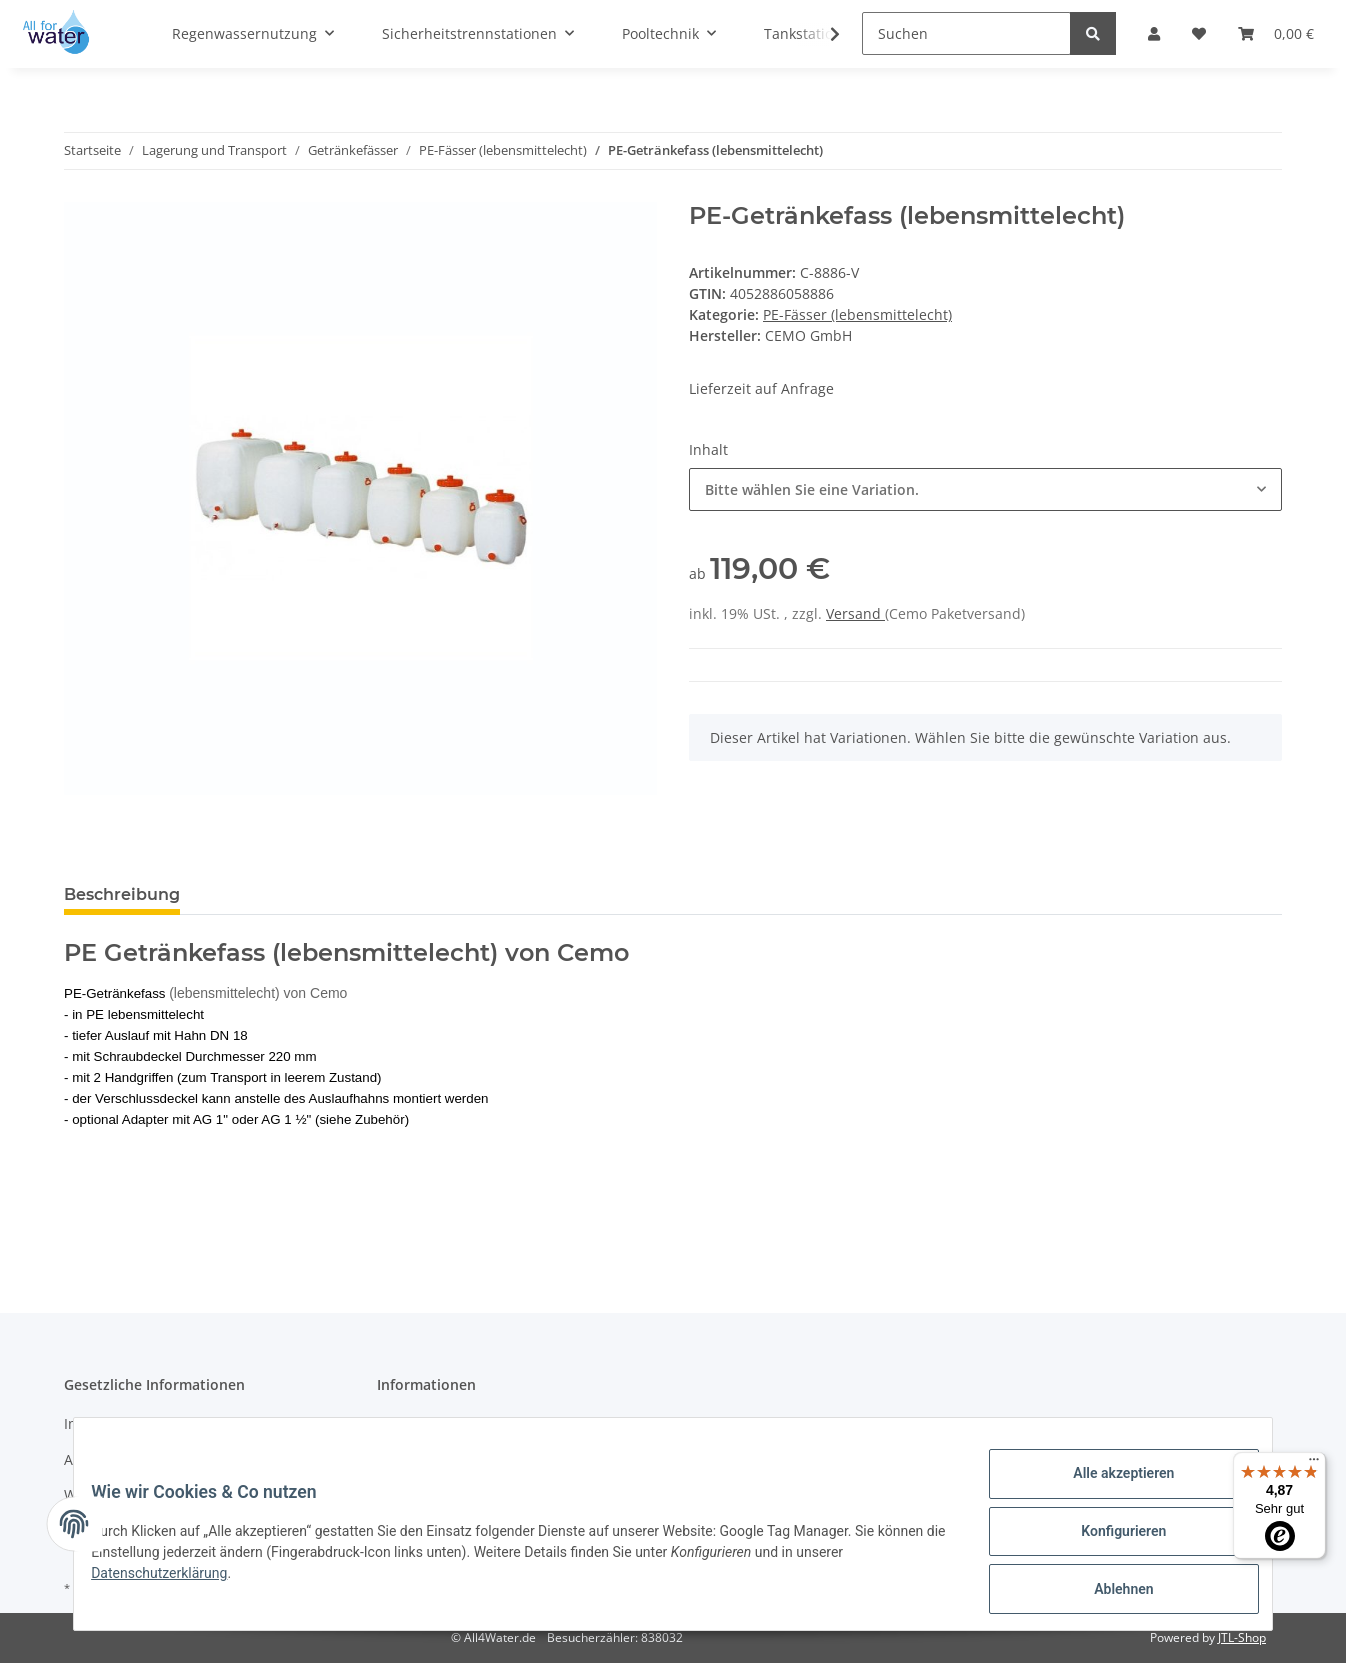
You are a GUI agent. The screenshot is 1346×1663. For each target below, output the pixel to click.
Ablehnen (1108, 1592)
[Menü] (1314, 1464)
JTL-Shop (1242, 1637)
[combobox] (985, 489)
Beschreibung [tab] (122, 894)
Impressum (102, 1423)
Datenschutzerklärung (174, 1582)
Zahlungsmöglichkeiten (455, 1423)
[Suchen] (966, 33)
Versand (855, 613)
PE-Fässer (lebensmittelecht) (857, 314)
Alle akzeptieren (1108, 1488)
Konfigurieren (1108, 1540)
